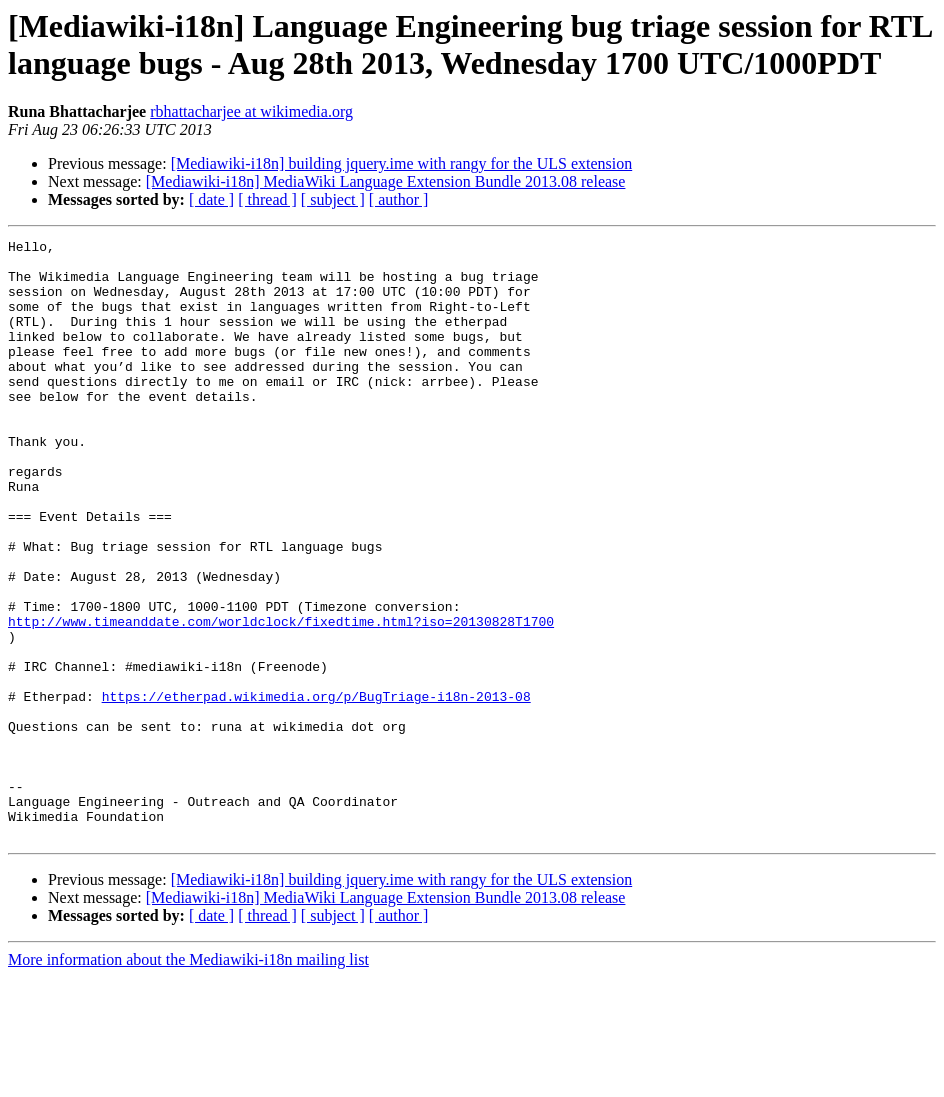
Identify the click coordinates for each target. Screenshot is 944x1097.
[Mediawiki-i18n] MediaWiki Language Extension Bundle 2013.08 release (386, 181)
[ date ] (211, 199)
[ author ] (399, 199)
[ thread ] (267, 199)
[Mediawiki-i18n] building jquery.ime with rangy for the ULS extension (402, 163)
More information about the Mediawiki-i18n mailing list (188, 1079)
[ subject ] (333, 199)
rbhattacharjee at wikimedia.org (251, 111)
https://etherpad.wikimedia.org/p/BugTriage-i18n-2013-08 (316, 789)
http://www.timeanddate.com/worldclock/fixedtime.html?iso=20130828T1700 (281, 699)
